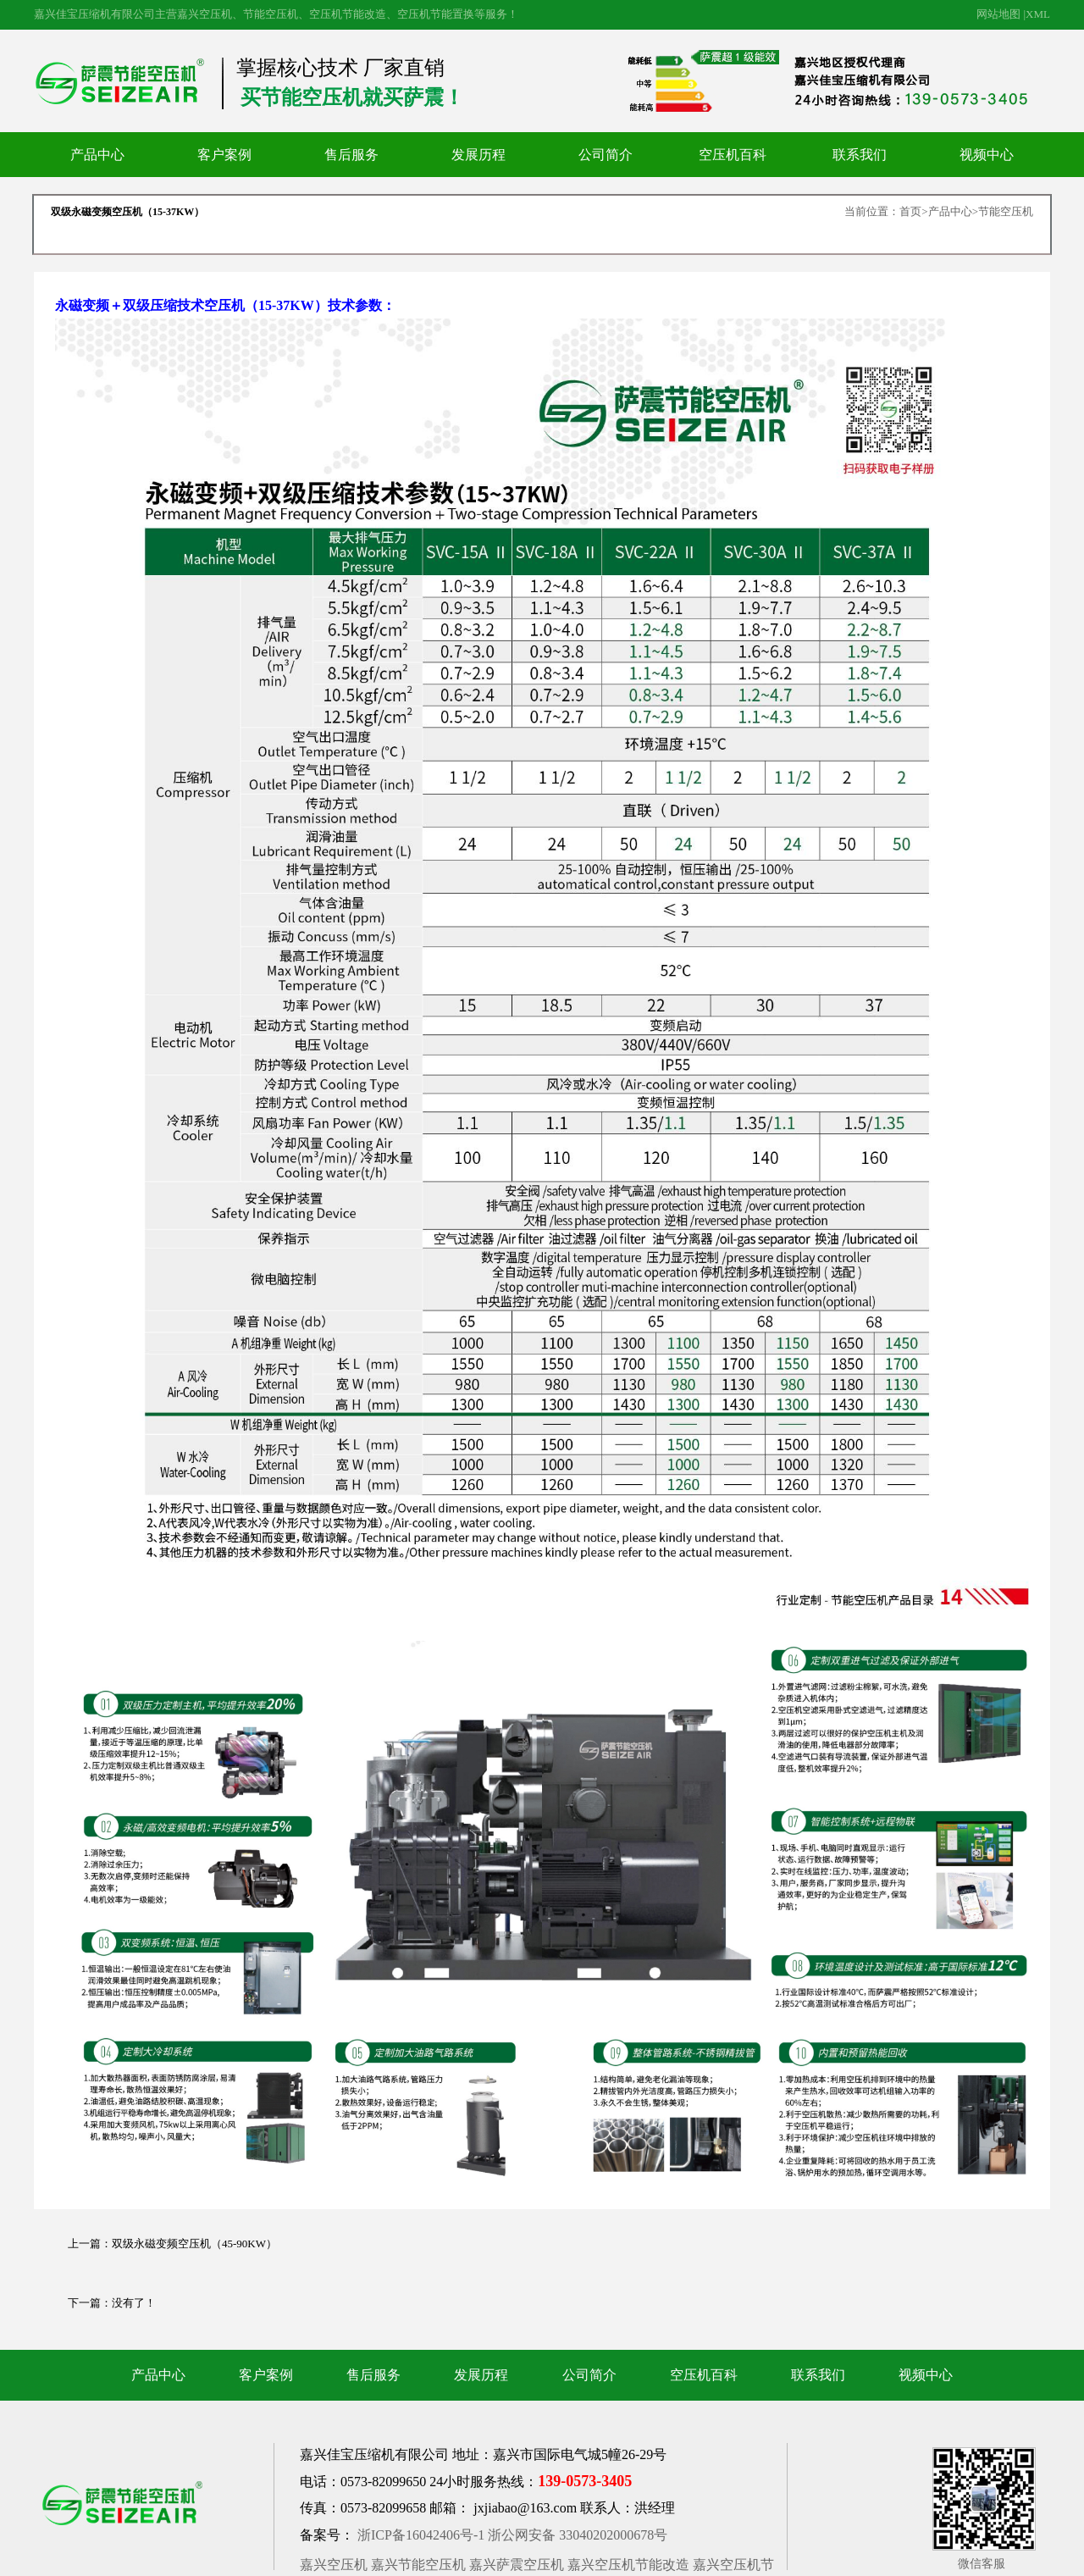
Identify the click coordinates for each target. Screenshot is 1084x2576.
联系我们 (859, 154)
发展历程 (478, 154)
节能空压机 (1005, 211)
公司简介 (605, 154)
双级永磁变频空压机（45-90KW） (194, 2243)
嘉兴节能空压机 (418, 2564)
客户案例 (224, 154)
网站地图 (998, 14)
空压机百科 (732, 154)
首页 (910, 211)
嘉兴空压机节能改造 (628, 2564)
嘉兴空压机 (334, 2564)
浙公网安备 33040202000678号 (577, 2535)
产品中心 (97, 154)
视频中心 (987, 154)
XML (1038, 14)
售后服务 (351, 154)
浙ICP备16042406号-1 (420, 2535)
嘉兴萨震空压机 (516, 2564)
